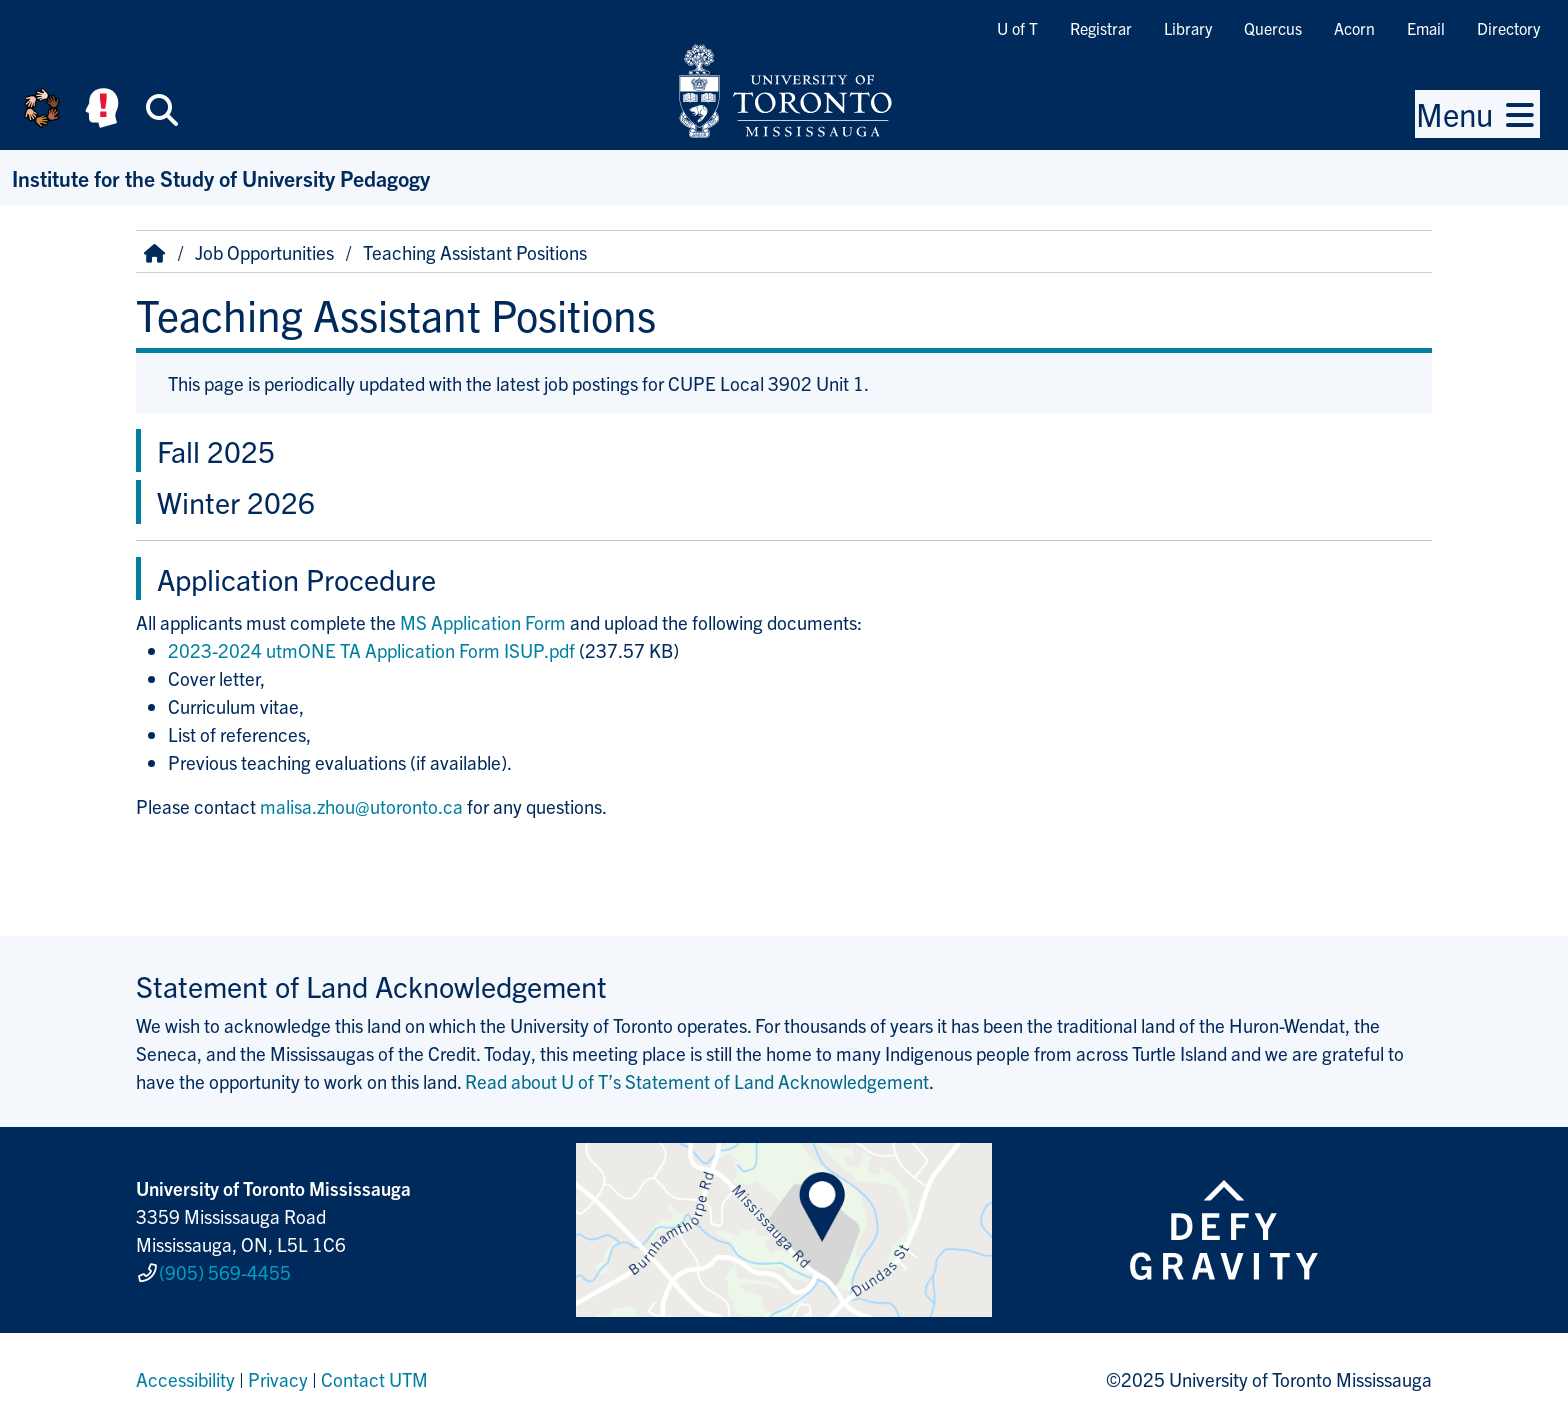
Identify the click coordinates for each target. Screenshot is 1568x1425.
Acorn (1354, 28)
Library (1188, 28)
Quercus (1273, 28)
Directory (1508, 28)
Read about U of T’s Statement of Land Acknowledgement (697, 1081)
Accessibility (185, 1379)
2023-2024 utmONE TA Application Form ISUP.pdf (371, 650)
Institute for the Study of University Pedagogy (221, 177)
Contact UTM (374, 1379)
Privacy (278, 1379)
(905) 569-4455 (225, 1272)
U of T (1017, 28)
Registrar (1101, 28)
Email (1426, 28)
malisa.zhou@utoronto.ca (361, 806)
